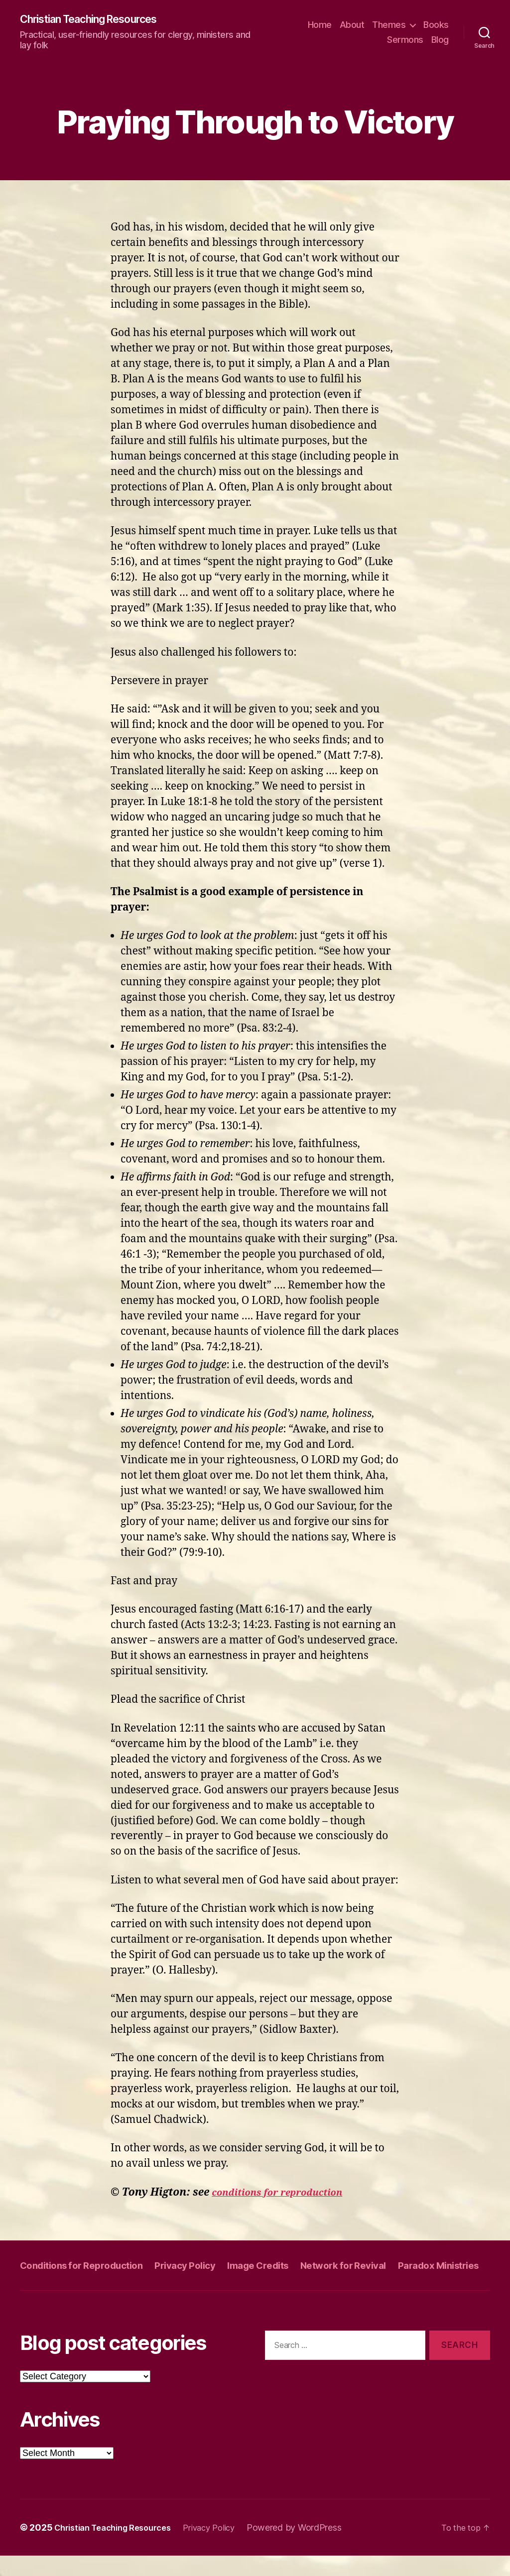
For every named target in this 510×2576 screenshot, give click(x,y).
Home (320, 25)
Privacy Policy (202, 2266)
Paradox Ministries (65, 2285)
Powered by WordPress (313, 2548)
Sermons (405, 40)
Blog (440, 40)
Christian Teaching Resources (100, 20)
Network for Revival (376, 2266)
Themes (388, 25)
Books (436, 25)
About (352, 25)
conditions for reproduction (286, 2193)
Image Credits (282, 2266)
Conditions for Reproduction (88, 2266)
